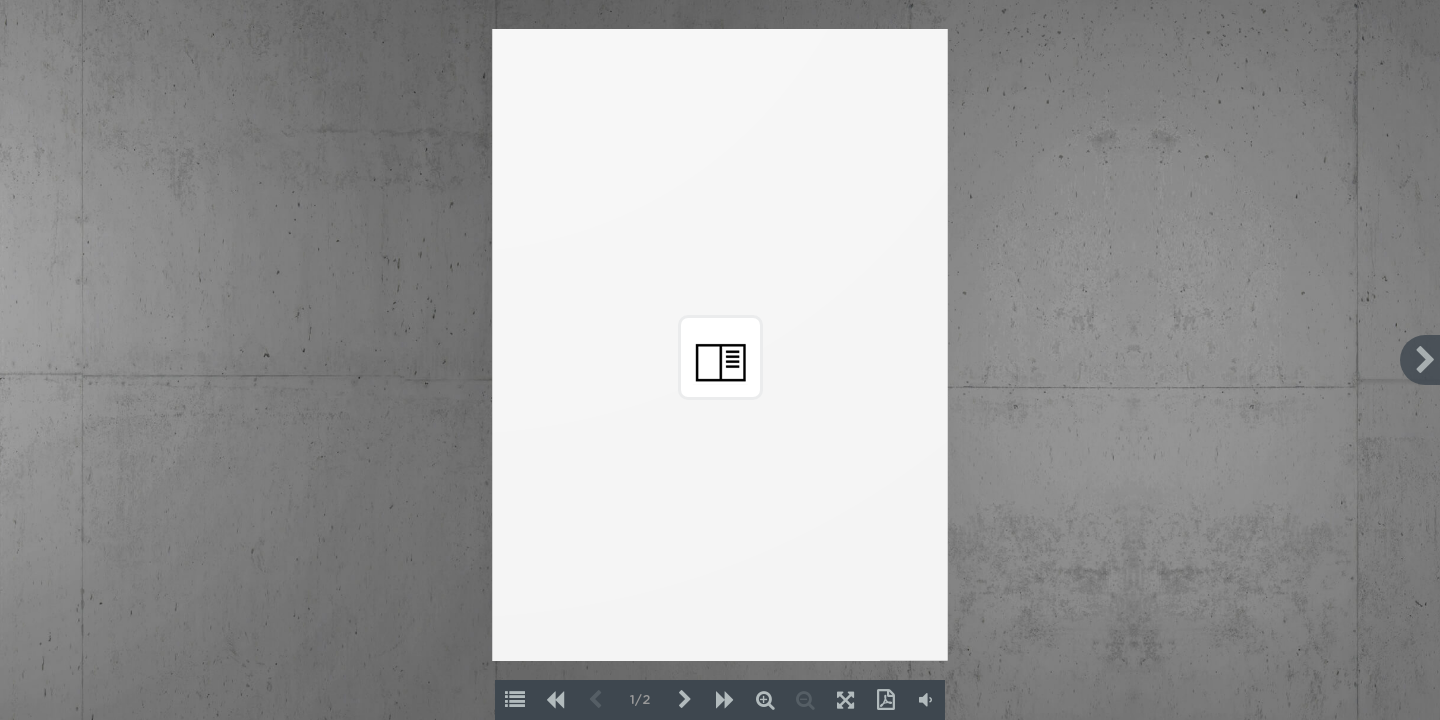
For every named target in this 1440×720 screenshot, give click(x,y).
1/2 (640, 700)
